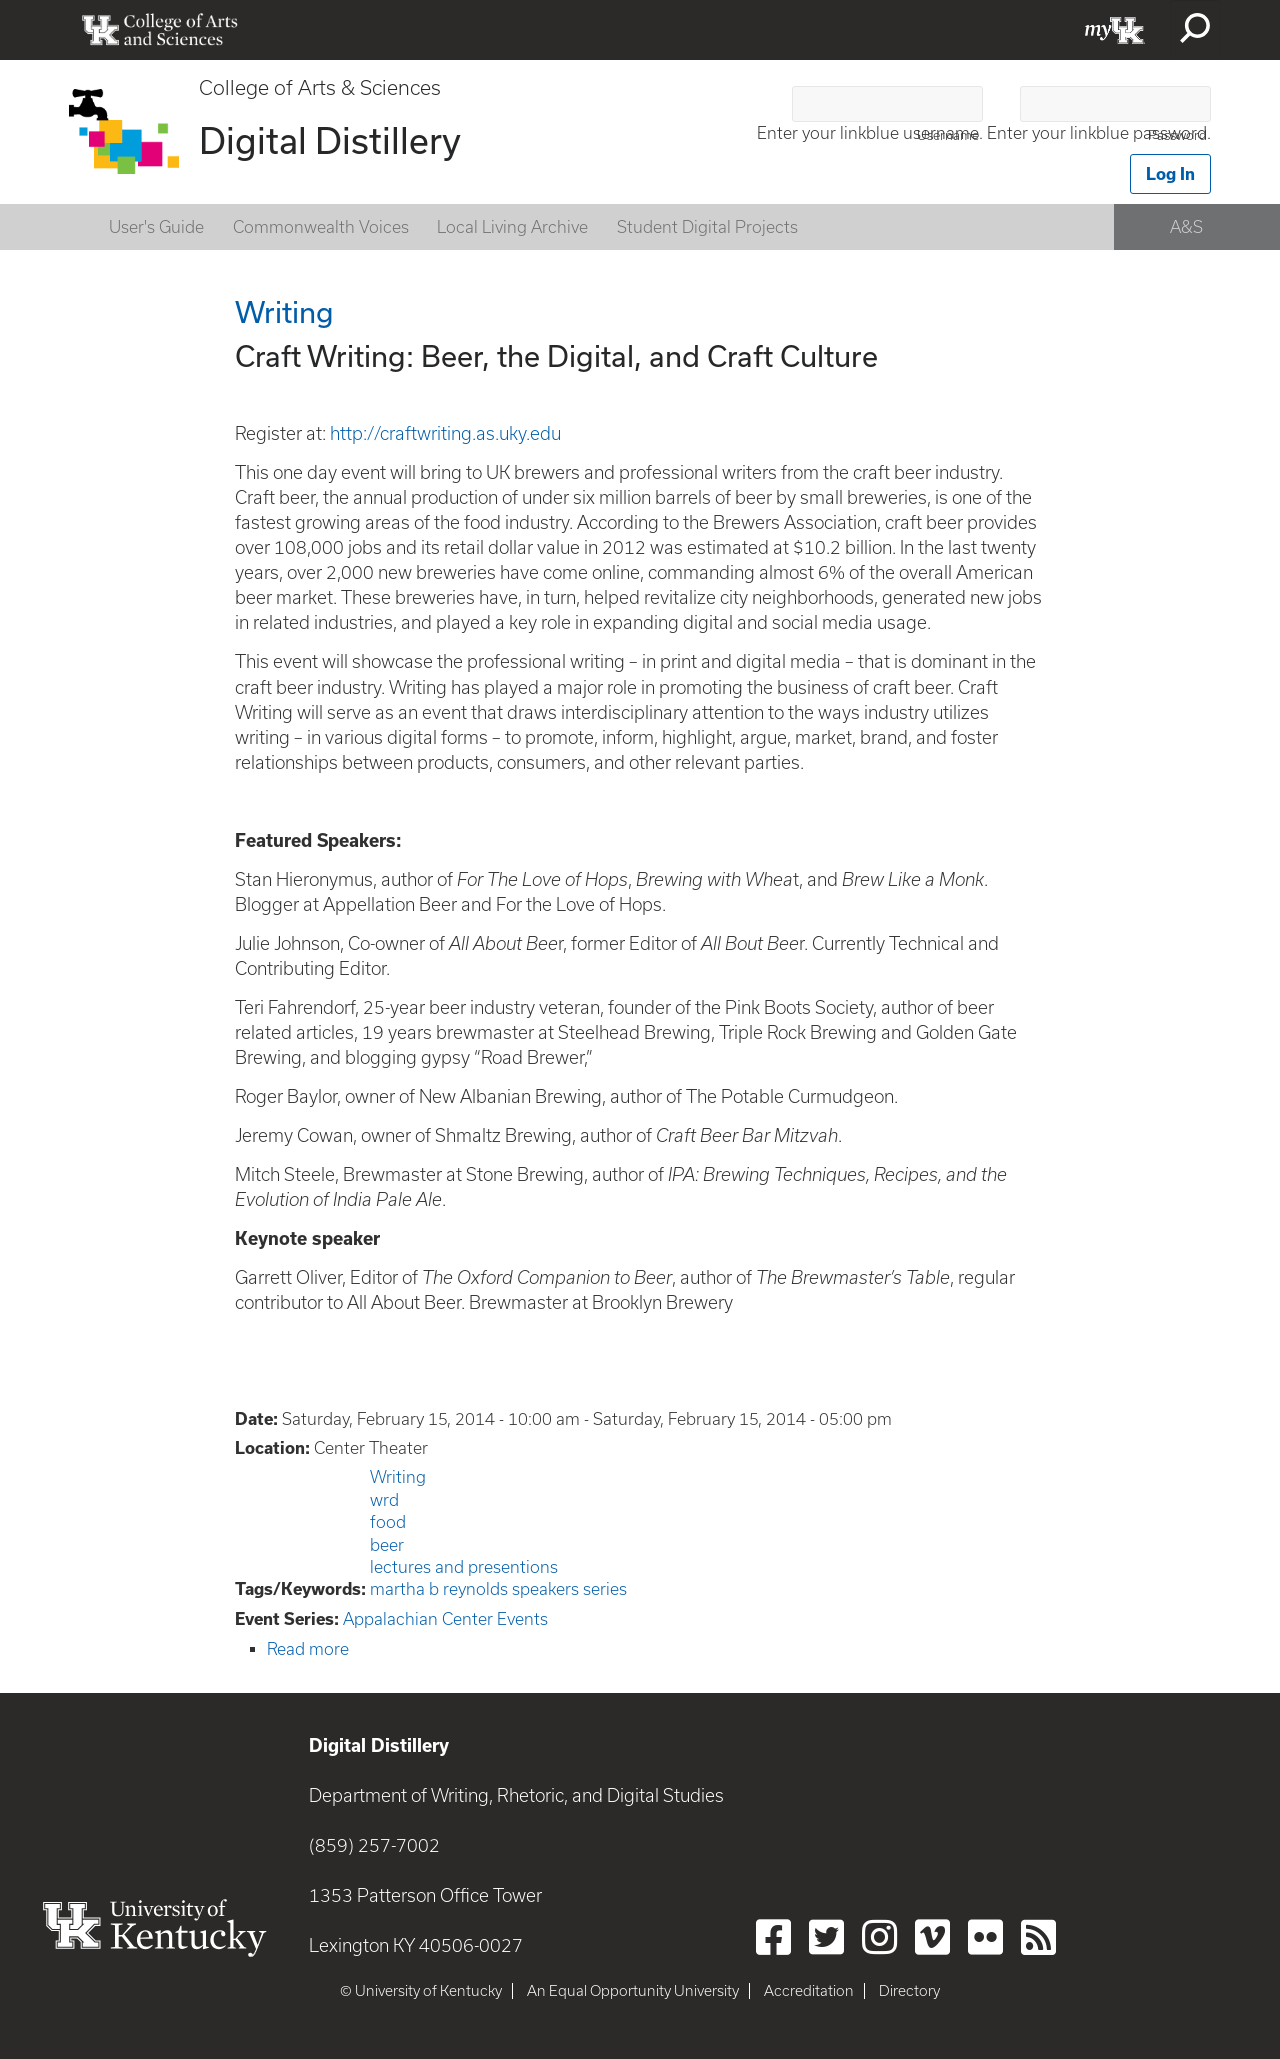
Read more (308, 1649)
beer (387, 1545)
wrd (384, 1500)
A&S (1186, 227)
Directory (909, 1991)
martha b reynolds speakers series (498, 1589)
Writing (398, 1477)
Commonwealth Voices (321, 227)
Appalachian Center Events (445, 1619)
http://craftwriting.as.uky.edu (445, 433)
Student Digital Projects (707, 227)
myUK (1115, 30)
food (388, 1522)
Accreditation (809, 1991)
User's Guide (156, 227)
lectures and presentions (464, 1567)
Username (948, 135)
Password (1177, 135)
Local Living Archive (512, 227)
